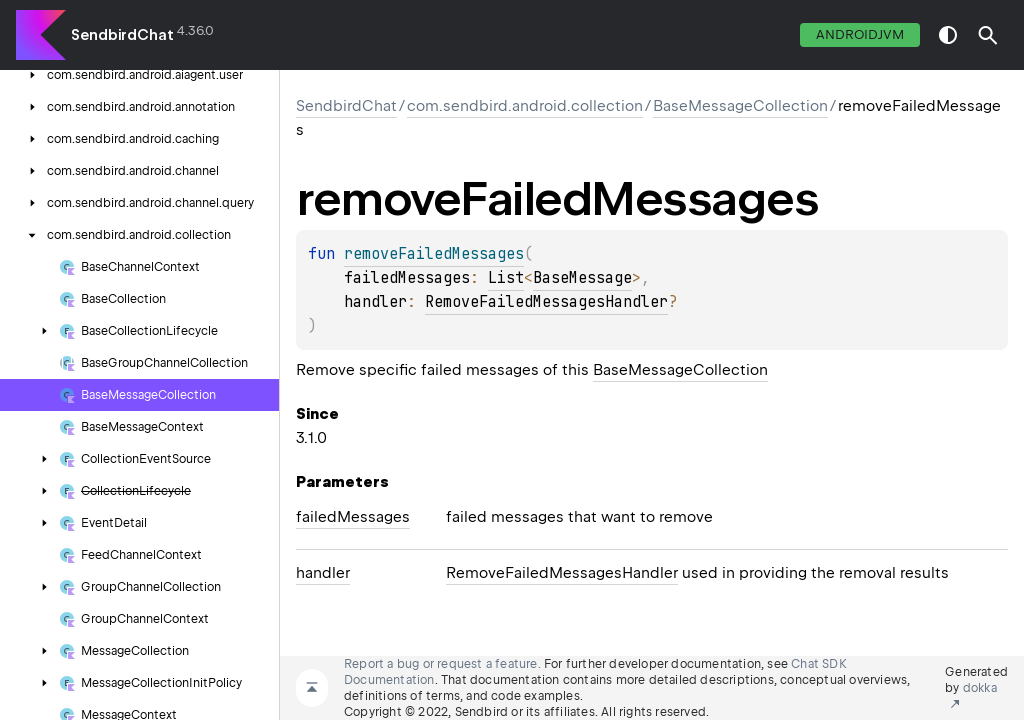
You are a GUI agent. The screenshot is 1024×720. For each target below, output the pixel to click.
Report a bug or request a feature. (442, 664)
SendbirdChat (122, 35)
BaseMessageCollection (740, 106)
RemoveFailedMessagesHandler (546, 302)
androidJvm (860, 34)
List (506, 278)
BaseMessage (582, 278)
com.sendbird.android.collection (525, 106)
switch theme (948, 35)
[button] (988, 35)
